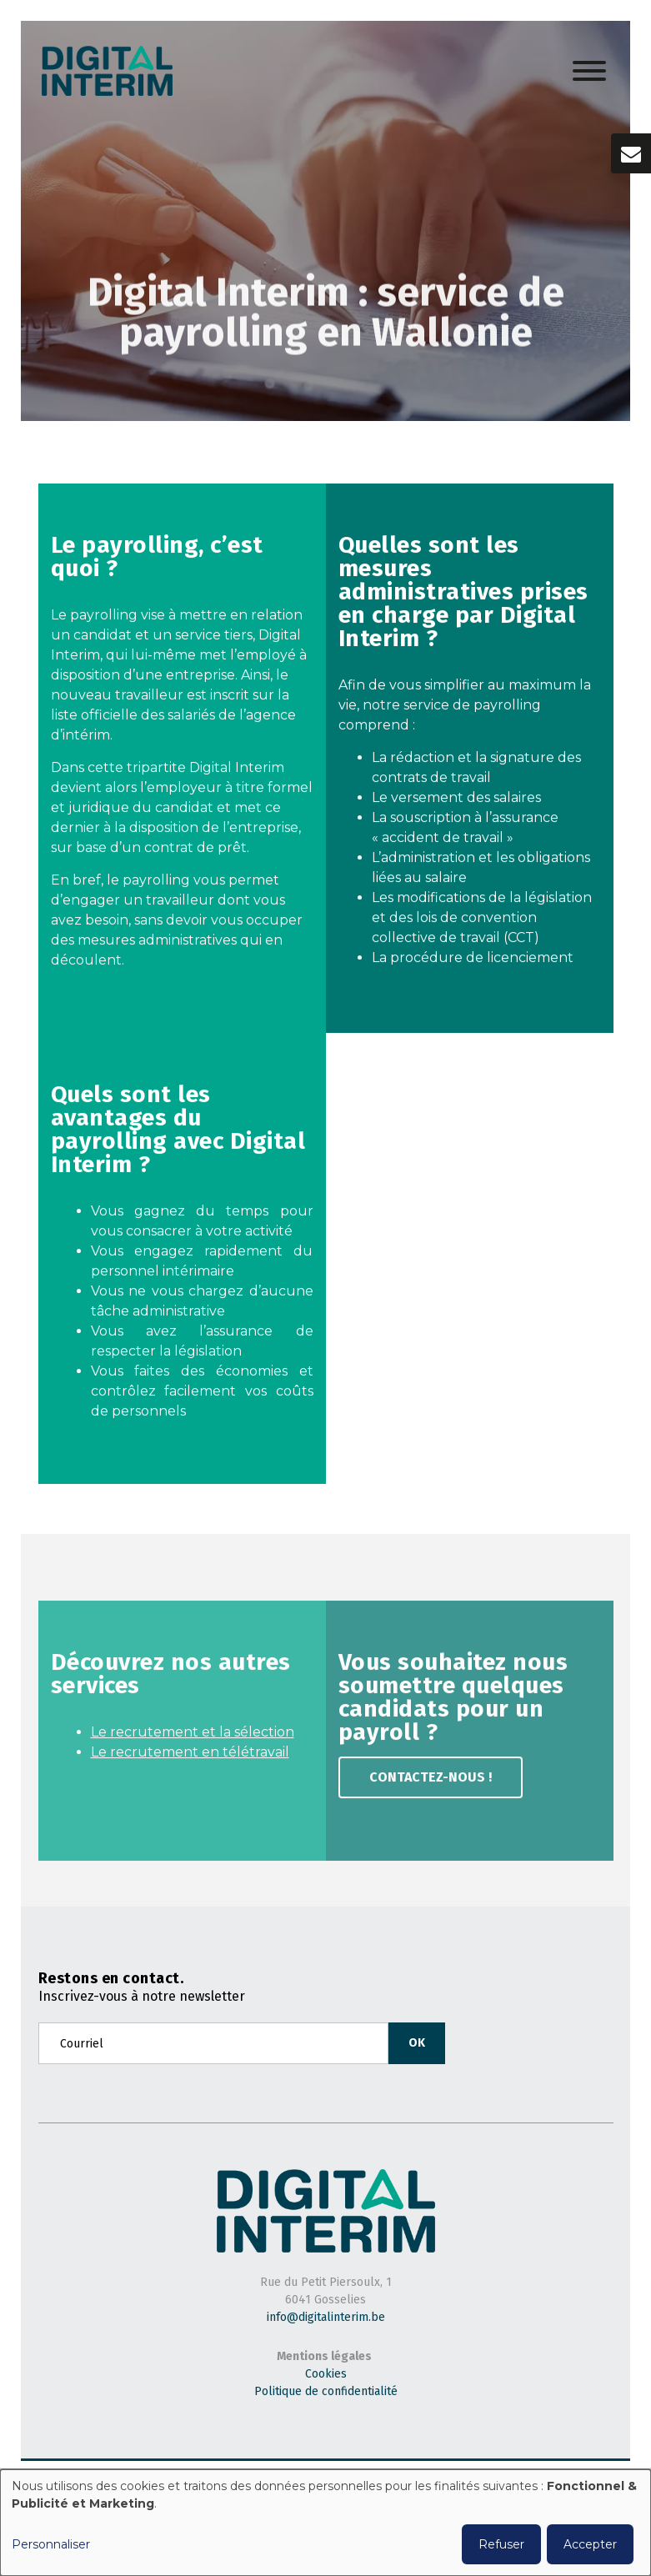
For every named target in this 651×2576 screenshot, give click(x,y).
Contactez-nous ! (430, 1783)
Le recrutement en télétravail (190, 1758)
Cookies (326, 2374)
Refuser (501, 2544)
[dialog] (325, 2522)
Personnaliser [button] (51, 2544)
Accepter (590, 2544)
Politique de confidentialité (326, 2391)
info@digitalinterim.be (326, 2317)
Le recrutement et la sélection (192, 1738)
